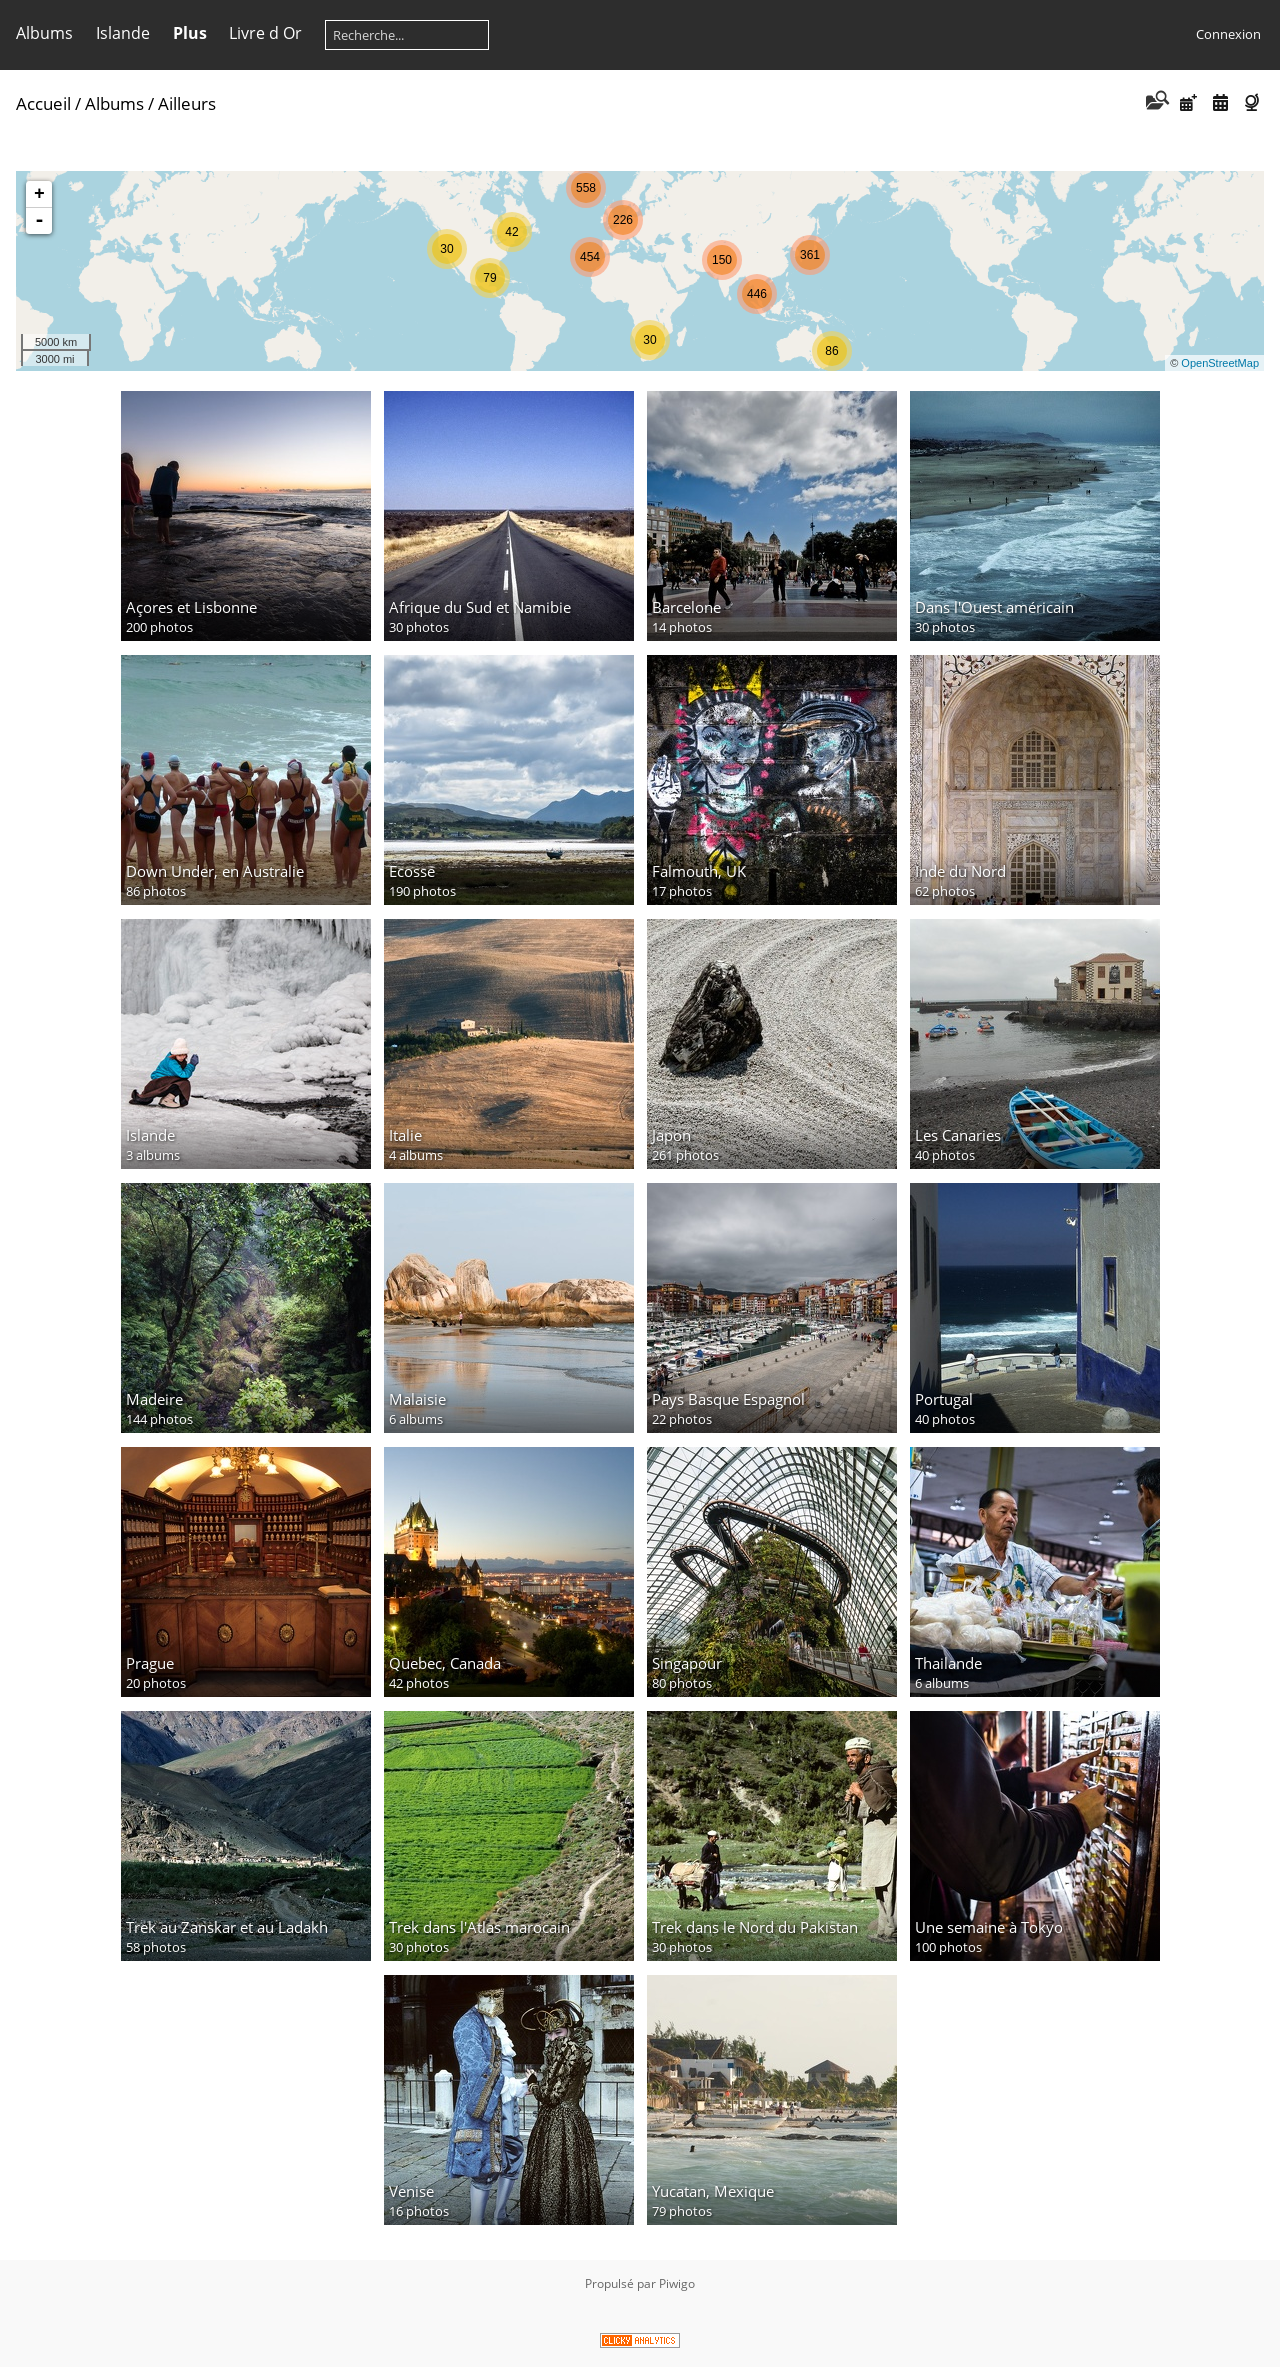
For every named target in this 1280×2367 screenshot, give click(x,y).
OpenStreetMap (1220, 363)
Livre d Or (265, 33)
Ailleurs (187, 103)
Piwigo (677, 2283)
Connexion (1228, 34)
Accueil (43, 103)
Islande (123, 33)
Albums (44, 33)
